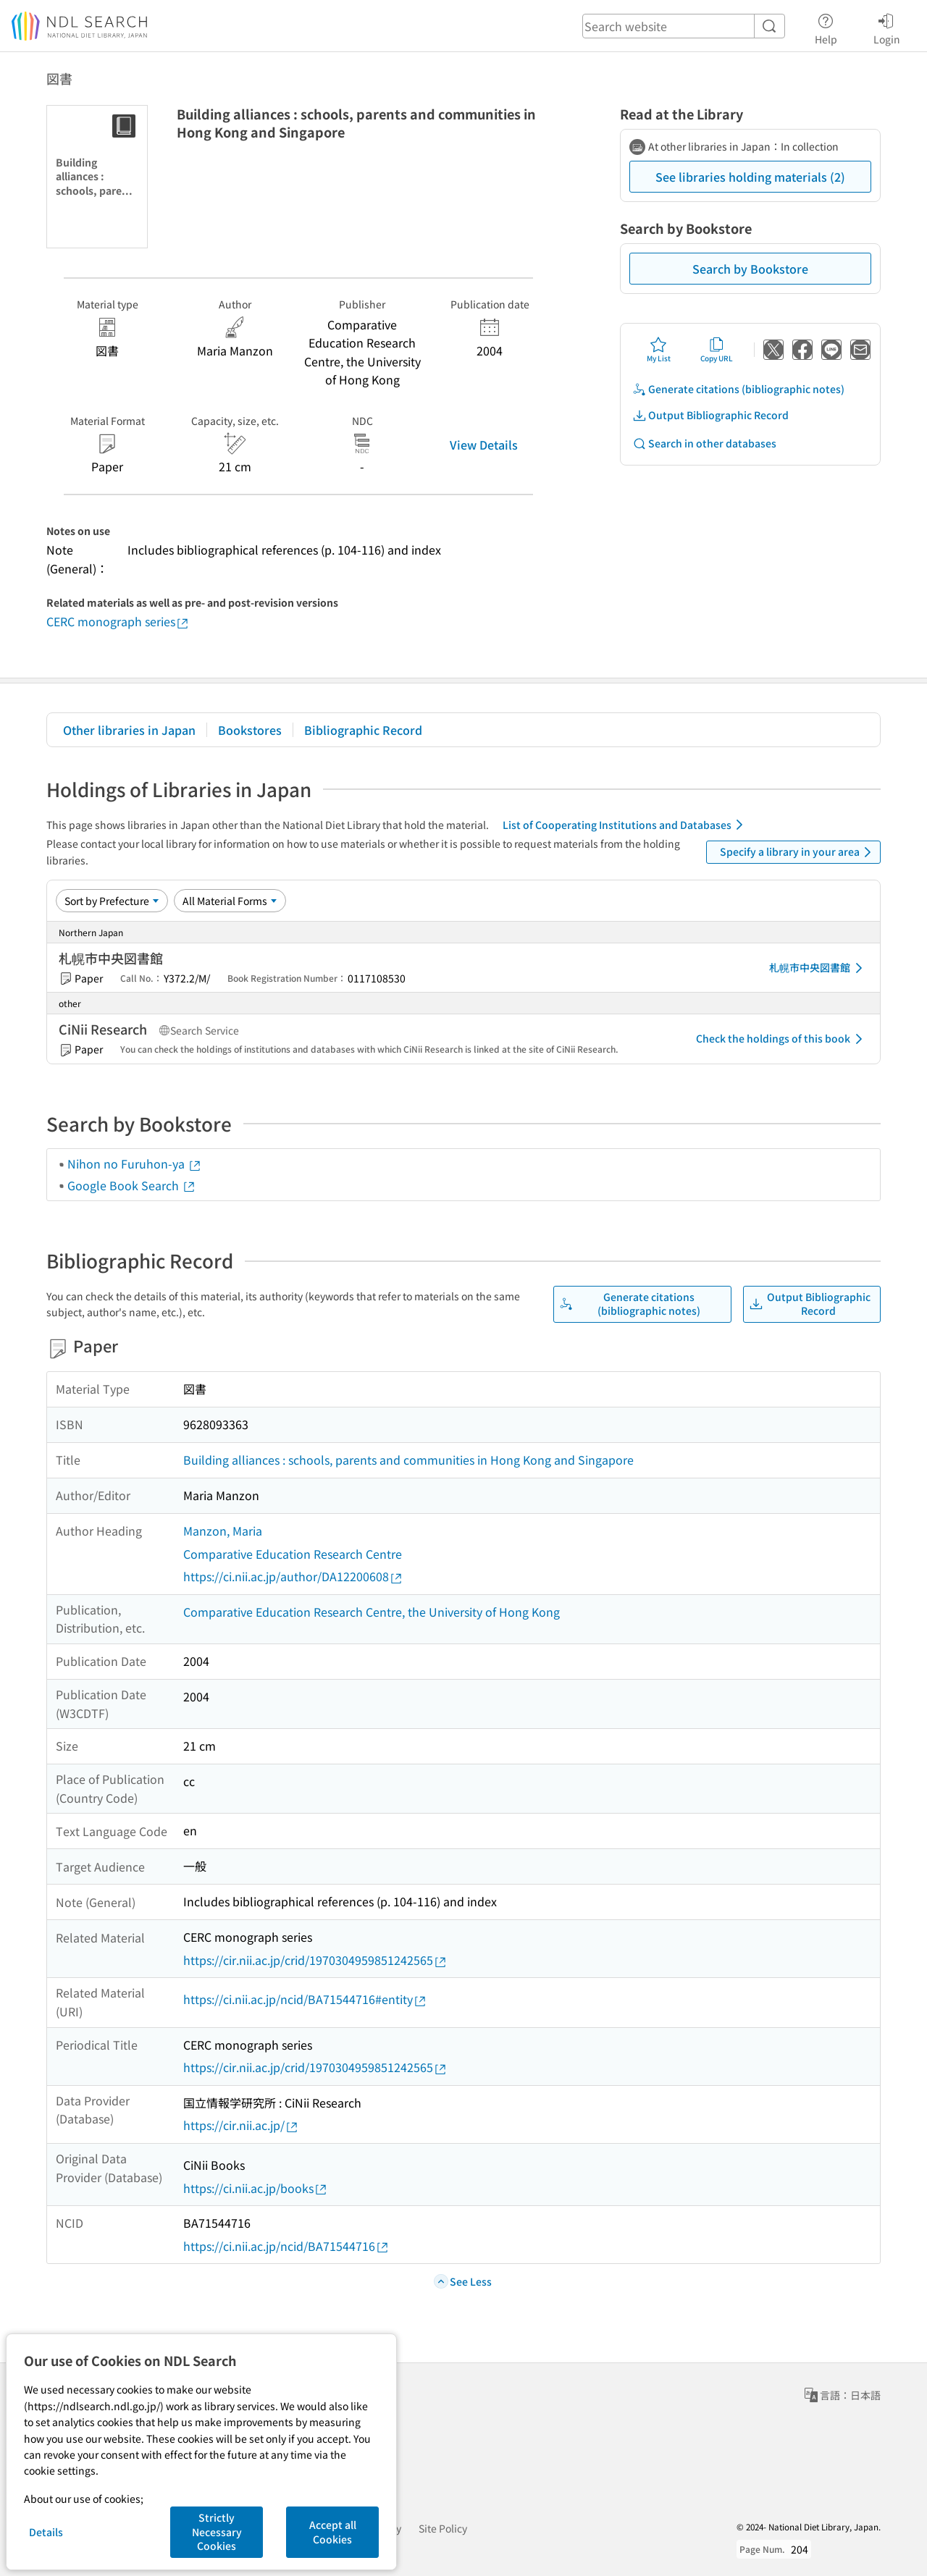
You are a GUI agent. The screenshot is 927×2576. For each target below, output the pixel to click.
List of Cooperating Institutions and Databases (625, 824)
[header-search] (683, 26)
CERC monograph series (118, 622)
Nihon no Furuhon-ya (134, 1163)
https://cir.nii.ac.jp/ (241, 2125)
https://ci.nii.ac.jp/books (255, 2188)
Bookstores (250, 729)
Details (46, 2532)
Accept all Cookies (332, 2531)
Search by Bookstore (750, 268)
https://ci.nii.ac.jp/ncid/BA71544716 (286, 2246)
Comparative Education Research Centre (292, 1553)
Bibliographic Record (363, 729)
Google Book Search (131, 1185)
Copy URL (716, 349)
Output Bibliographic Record (710, 415)
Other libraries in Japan (129, 729)
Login (886, 27)
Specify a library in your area (798, 852)
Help (826, 27)
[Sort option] (112, 900)
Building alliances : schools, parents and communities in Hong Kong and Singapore (408, 1459)
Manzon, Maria (222, 1530)
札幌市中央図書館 (818, 968)
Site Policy (443, 2528)
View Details (484, 444)
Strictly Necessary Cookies (217, 2531)
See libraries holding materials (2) (750, 176)
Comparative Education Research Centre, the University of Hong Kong (371, 1611)
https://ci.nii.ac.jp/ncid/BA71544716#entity (305, 1999)
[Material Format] (230, 900)
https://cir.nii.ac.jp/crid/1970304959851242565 (315, 1960)
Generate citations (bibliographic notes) (738, 389)
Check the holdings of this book (782, 1039)
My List (659, 349)
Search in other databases (704, 443)
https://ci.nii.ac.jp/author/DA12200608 (293, 1576)
